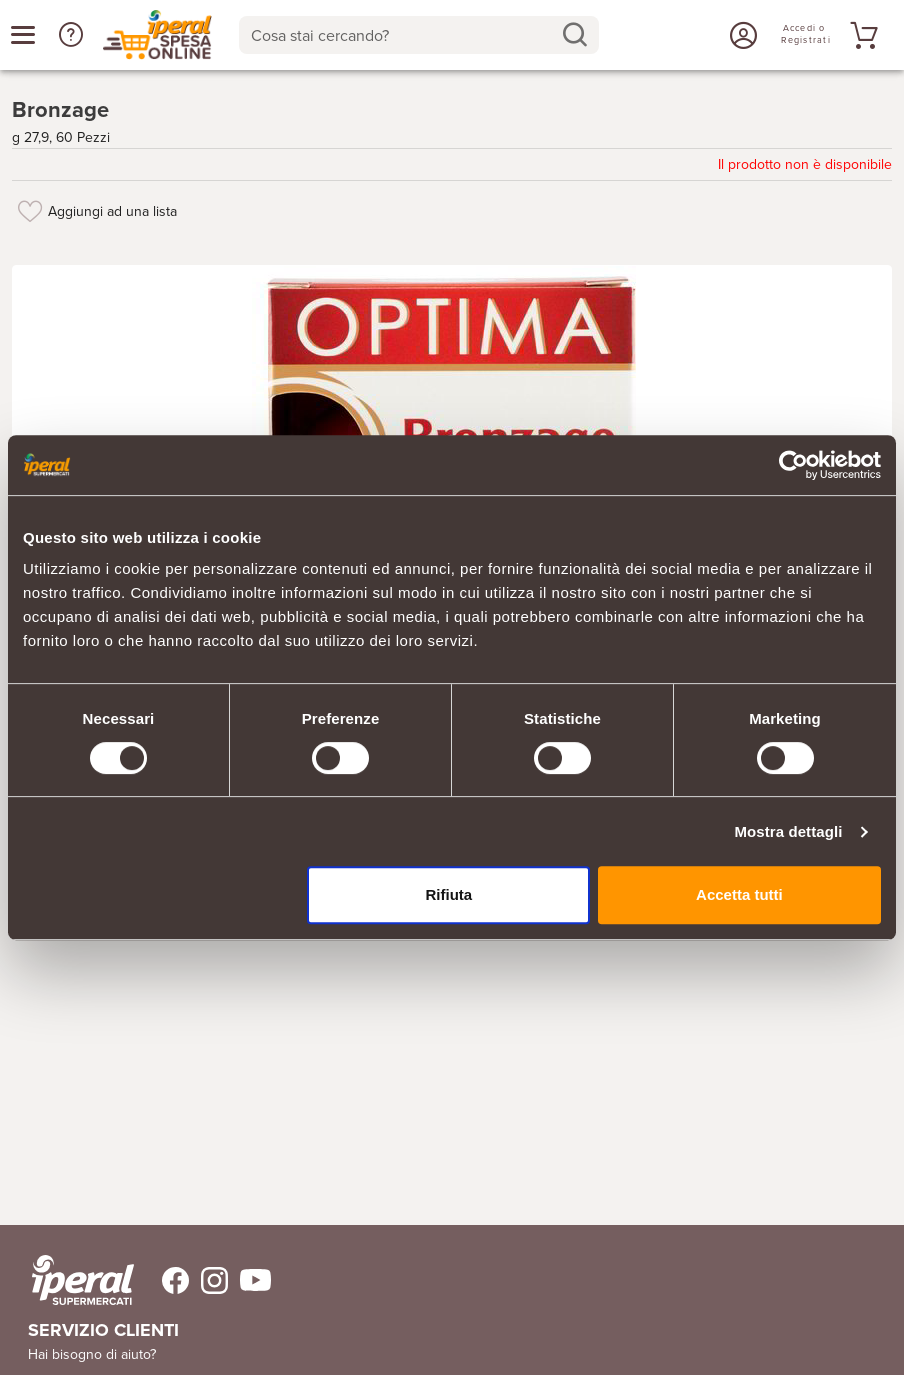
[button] (71, 35)
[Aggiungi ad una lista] (30, 211)
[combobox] (419, 35)
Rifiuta (448, 894)
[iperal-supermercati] (83, 1280)
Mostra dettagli (788, 831)
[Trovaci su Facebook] (163, 1280)
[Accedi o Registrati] (741, 35)
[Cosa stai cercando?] (403, 35)
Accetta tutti (739, 894)
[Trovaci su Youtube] (249, 1280)
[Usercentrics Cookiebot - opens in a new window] (793, 465)
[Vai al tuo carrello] (861, 35)
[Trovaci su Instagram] (208, 1280)
